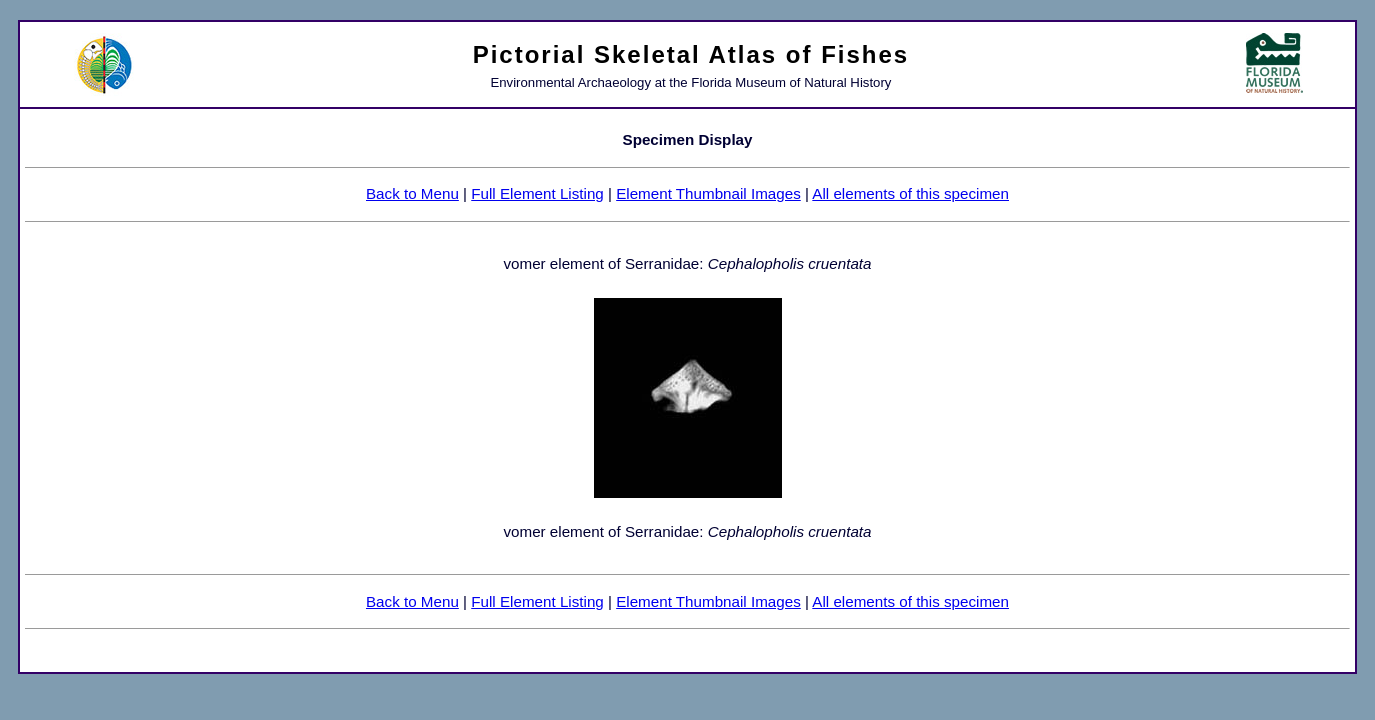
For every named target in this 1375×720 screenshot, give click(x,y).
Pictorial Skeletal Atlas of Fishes (691, 54)
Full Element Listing (537, 193)
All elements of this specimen (910, 193)
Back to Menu (412, 193)
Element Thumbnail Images (708, 193)
